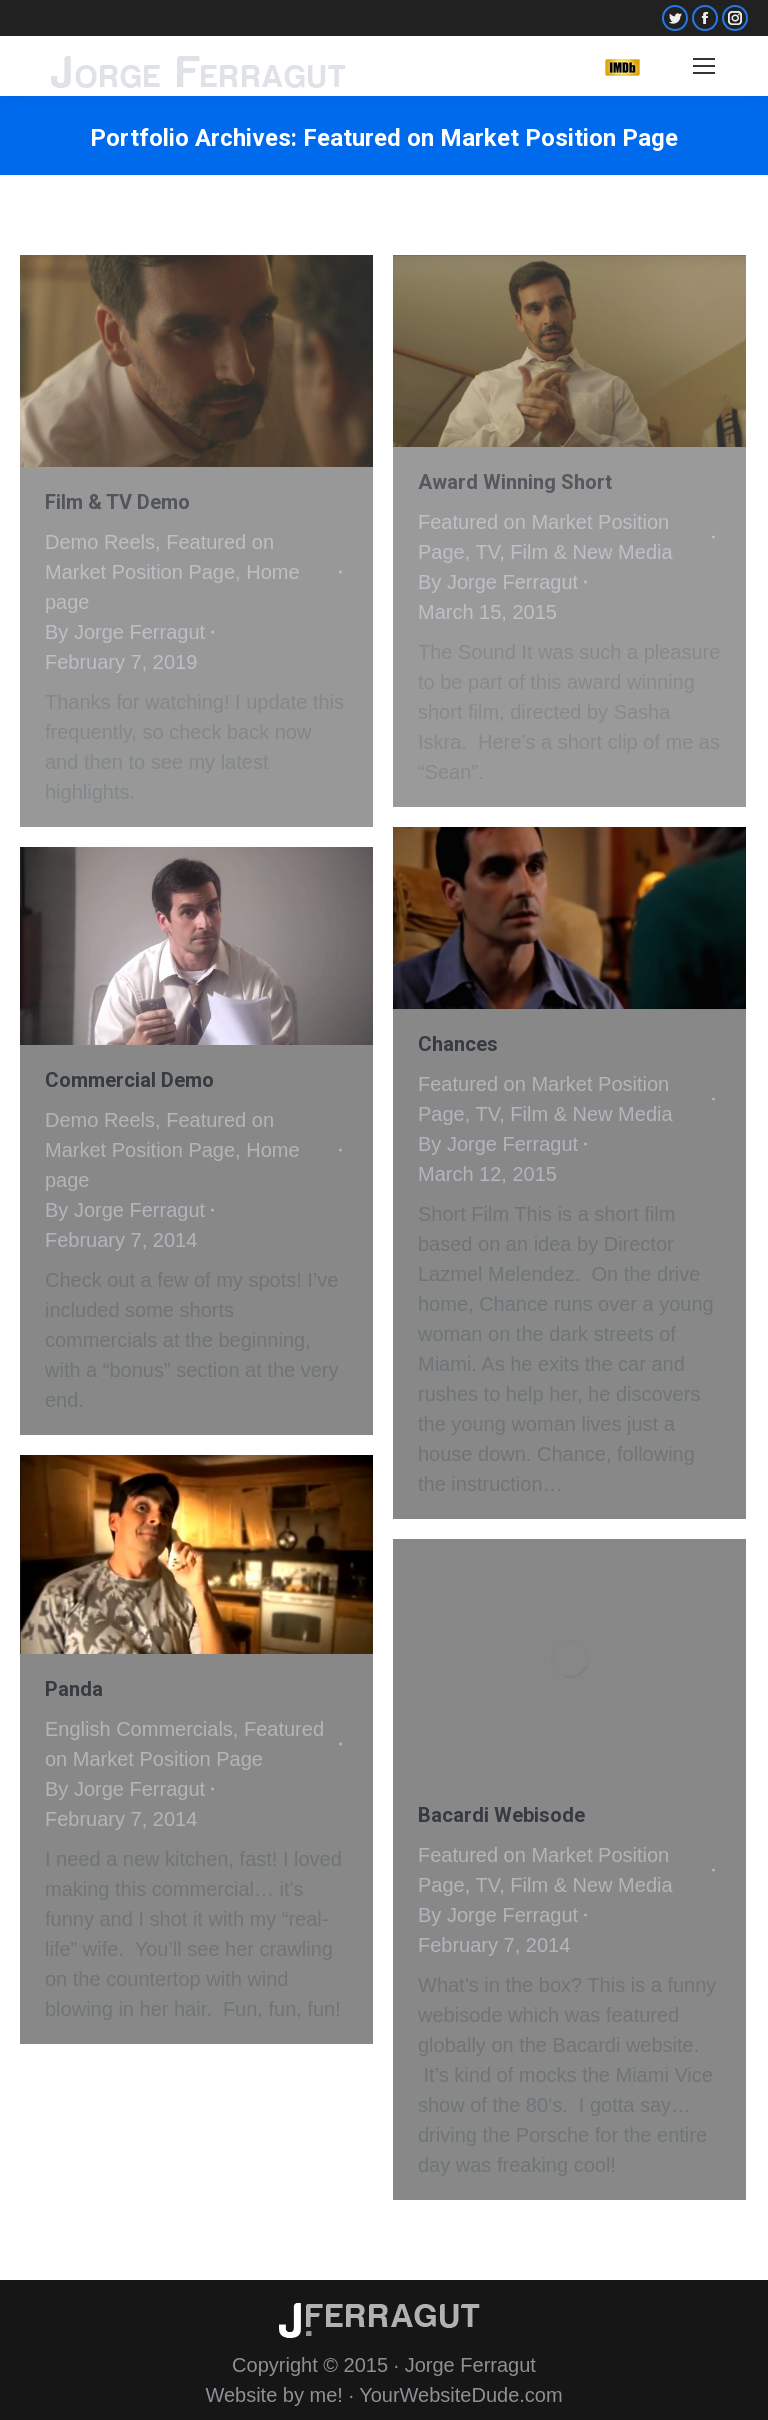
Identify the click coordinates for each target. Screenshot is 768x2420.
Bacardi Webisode (501, 1815)
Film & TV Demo (117, 502)
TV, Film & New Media (573, 552)
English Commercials (139, 1729)
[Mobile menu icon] (704, 66)
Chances (458, 1044)
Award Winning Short (515, 482)
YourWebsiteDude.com (460, 2395)
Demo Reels (100, 542)
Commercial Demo (129, 1080)
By (125, 632)
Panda (74, 1689)
